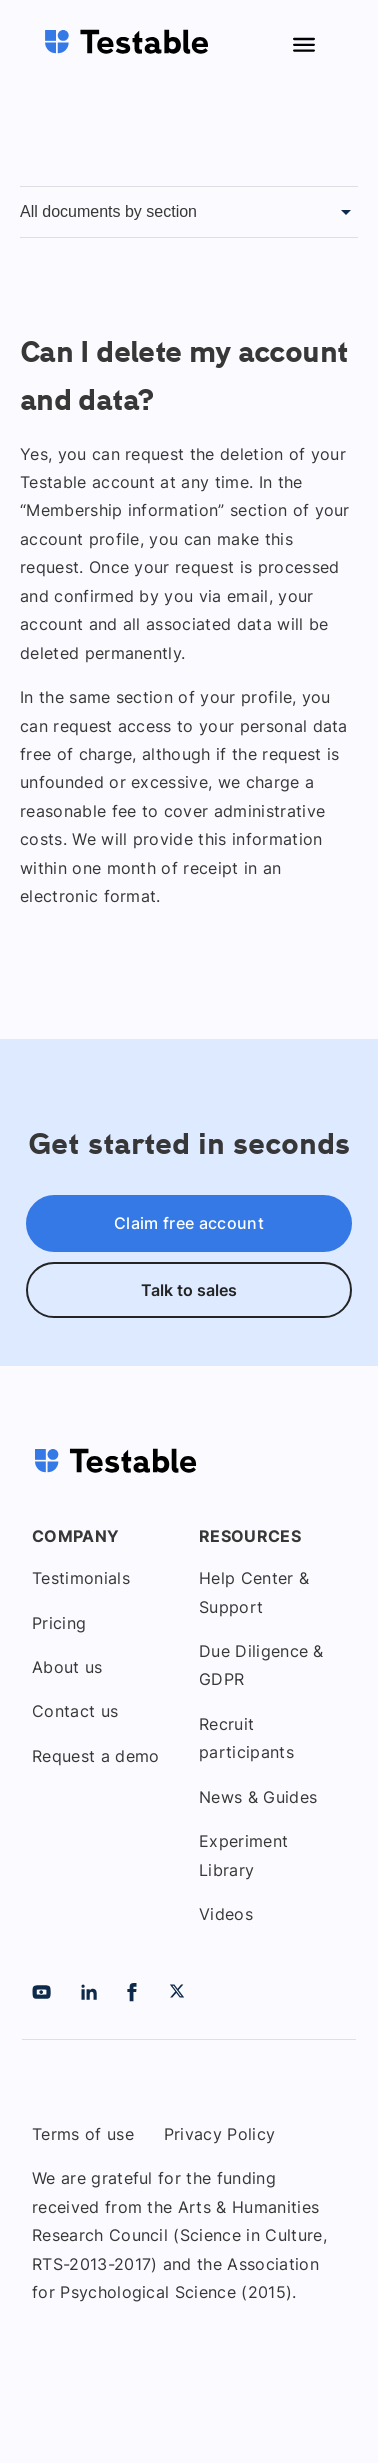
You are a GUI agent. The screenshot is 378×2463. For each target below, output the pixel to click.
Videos (226, 1914)
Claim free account (189, 1223)
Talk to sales (189, 1290)
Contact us (75, 1711)
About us (67, 1667)
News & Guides (258, 1797)
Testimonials (81, 1578)
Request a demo (95, 1756)
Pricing (59, 1623)
